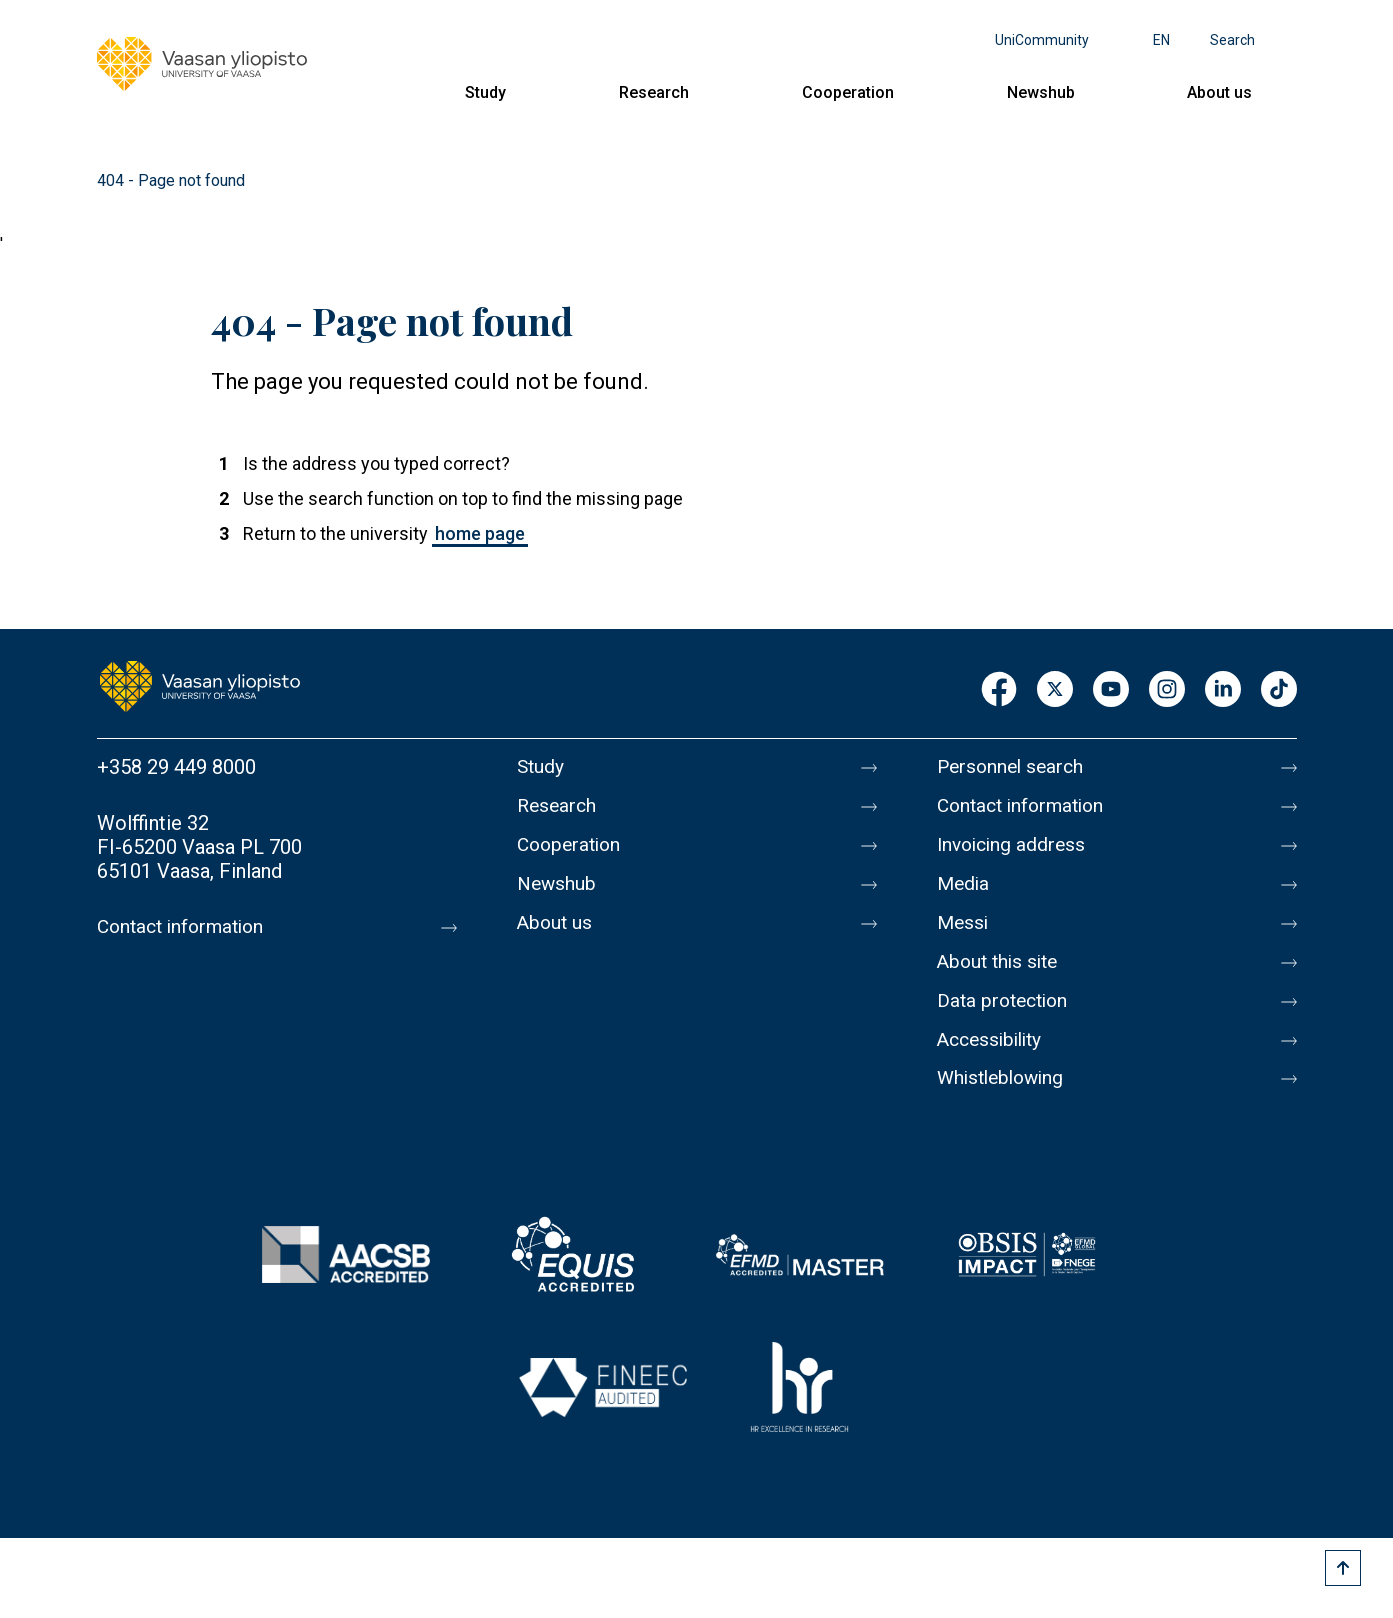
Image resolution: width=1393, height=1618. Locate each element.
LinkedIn (1223, 690)
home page (480, 533)
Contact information (185, 927)
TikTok (1279, 690)
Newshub (1041, 92)
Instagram (1167, 690)
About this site (1001, 977)
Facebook (999, 690)
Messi (964, 935)
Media (964, 893)
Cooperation (848, 92)
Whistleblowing (1004, 1103)
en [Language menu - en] (1161, 40)
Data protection (1006, 1019)
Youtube (1111, 690)
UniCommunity (1042, 40)
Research (654, 92)
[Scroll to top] (1343, 1568)
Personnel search (1013, 767)
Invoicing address (1014, 851)
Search (1232, 40)
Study (485, 92)
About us (1219, 92)
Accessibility (993, 1061)
